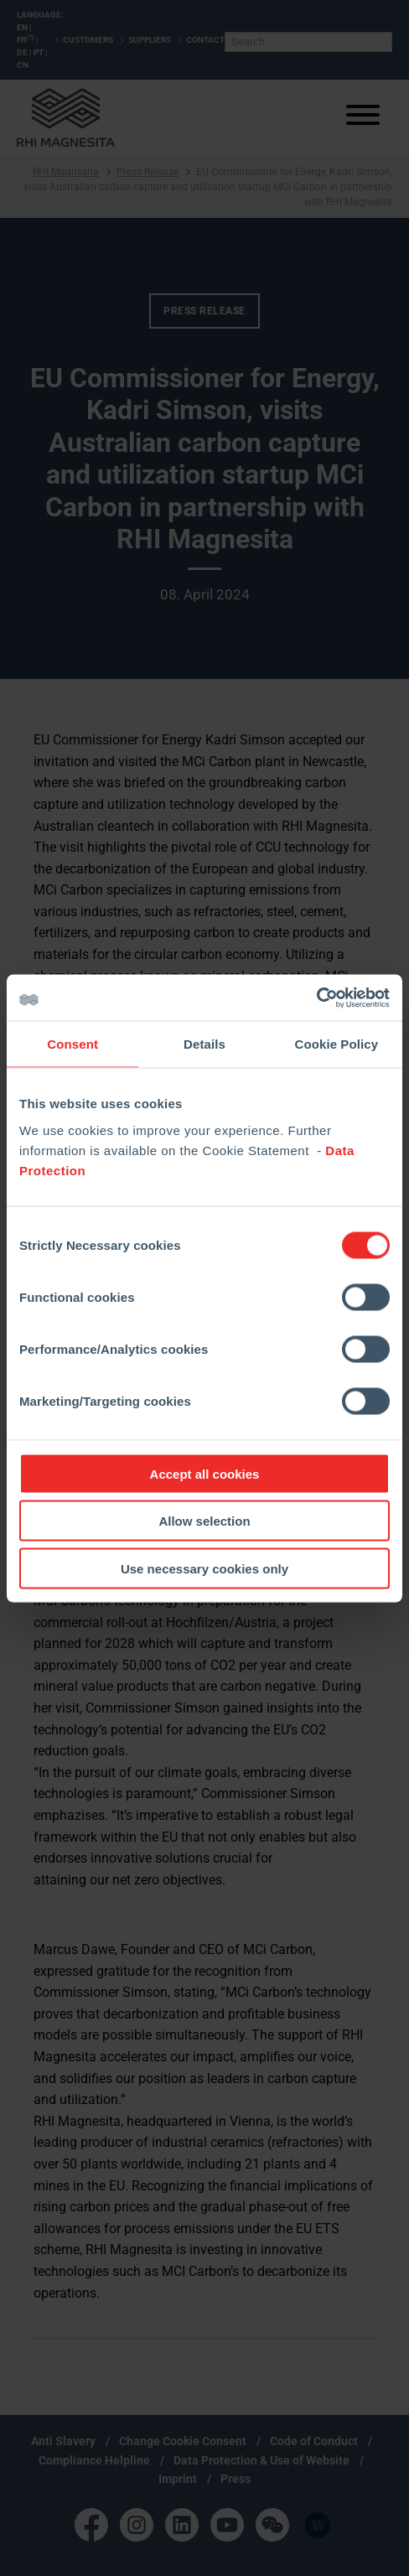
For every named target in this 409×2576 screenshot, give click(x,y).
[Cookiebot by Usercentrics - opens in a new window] (316, 997)
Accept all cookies (205, 1473)
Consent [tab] (72, 1044)
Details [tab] (204, 1044)
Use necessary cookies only (204, 1568)
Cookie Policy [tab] (336, 1044)
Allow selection (204, 1521)
